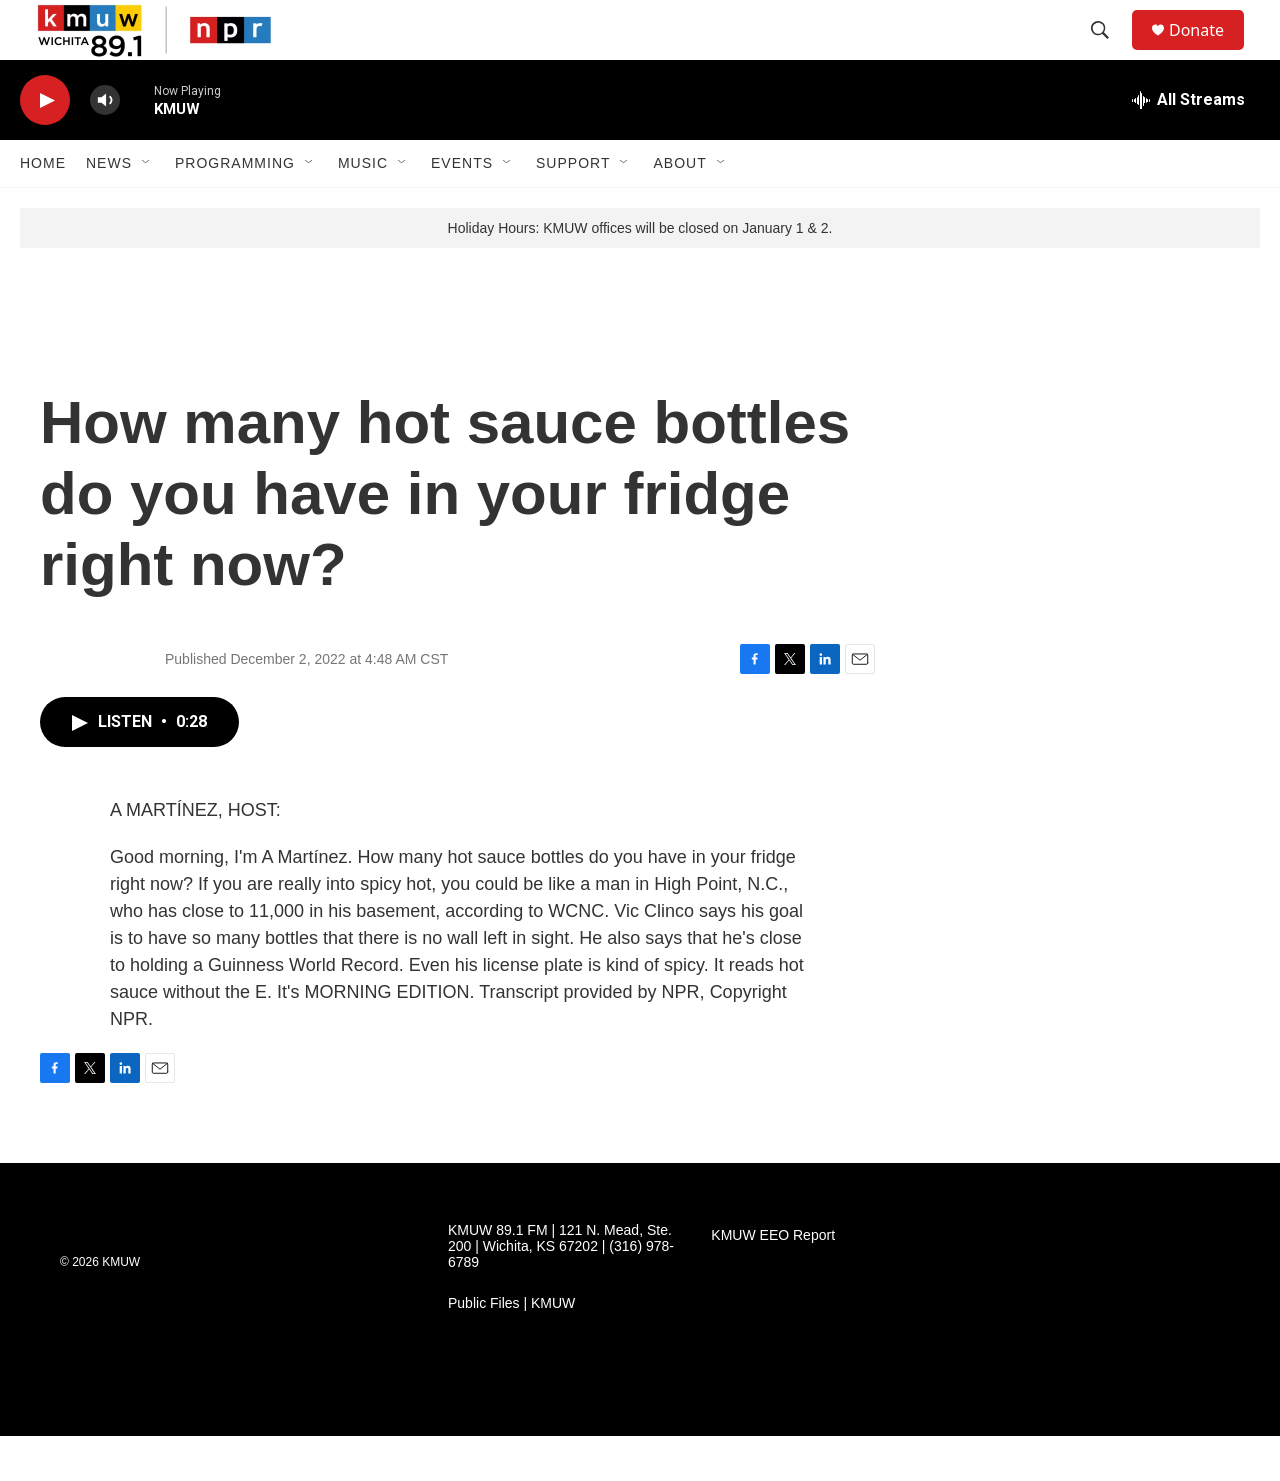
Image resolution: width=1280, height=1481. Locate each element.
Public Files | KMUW (511, 1348)
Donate (1209, 52)
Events (462, 208)
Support (573, 208)
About (679, 208)
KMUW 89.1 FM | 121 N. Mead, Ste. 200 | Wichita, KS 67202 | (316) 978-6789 (561, 1291)
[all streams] (1188, 145)
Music (363, 208)
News (109, 208)
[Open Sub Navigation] (147, 208)
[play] (45, 145)
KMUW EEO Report (773, 1280)
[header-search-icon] (1109, 53)
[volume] (105, 145)
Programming (235, 208)
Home (43, 208)
